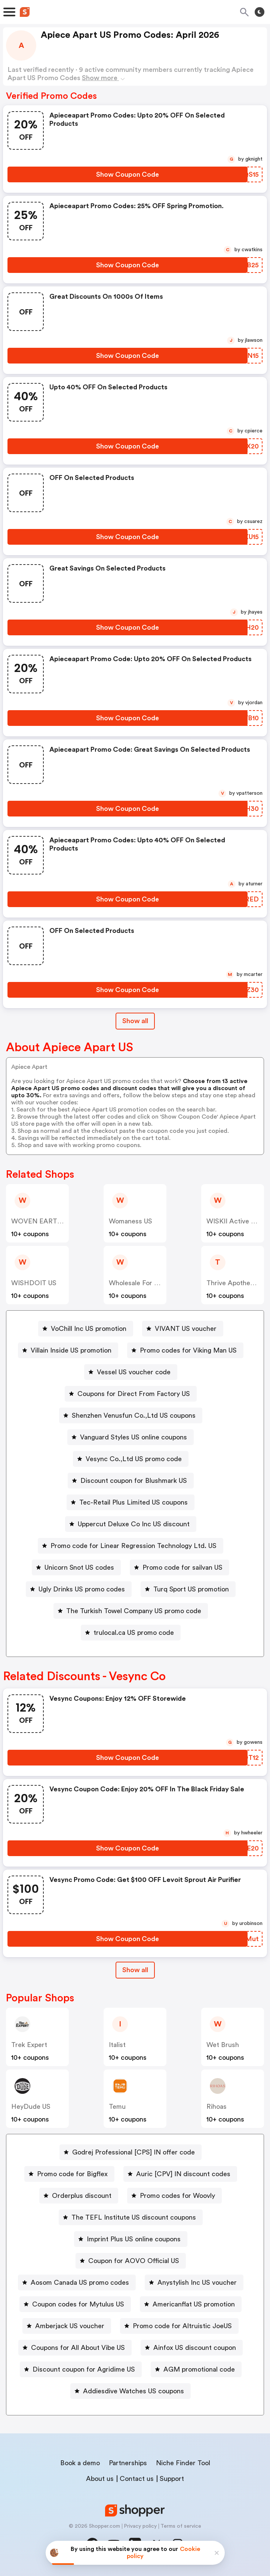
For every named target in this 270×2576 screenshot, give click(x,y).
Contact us (137, 2478)
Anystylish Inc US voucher (197, 2282)
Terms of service (180, 2526)
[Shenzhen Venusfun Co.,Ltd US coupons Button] (130, 1415)
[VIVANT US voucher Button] (182, 1328)
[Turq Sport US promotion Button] (188, 1589)
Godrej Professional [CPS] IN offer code (133, 2152)
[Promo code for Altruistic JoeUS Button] (179, 2326)
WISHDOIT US (33, 1283)
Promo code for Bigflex (72, 2174)
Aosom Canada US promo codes (80, 2282)
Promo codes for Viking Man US (188, 1350)
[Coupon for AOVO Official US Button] (131, 2261)
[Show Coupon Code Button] (127, 174)
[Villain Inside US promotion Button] (68, 1350)
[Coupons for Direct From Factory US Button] (131, 1394)
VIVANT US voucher (186, 1328)
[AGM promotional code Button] (196, 2369)
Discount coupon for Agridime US (84, 2369)
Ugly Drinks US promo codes (82, 1589)
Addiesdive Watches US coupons (133, 2391)
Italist (117, 2044)
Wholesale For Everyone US (151, 1283)
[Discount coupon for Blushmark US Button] (131, 1480)
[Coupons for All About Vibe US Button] (75, 2347)
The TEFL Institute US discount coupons (133, 2217)
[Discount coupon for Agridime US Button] (81, 2369)
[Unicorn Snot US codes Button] (76, 1567)
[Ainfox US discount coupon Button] (192, 2347)
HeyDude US (30, 2106)
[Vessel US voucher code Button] (130, 1372)
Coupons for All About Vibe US (78, 2347)
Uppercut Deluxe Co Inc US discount (134, 1524)
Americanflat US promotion (194, 2304)
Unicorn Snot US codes (79, 1567)
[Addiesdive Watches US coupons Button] (130, 2391)
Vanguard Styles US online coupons (133, 1437)
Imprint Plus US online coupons (134, 2239)
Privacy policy (140, 2526)
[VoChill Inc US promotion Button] (85, 1328)
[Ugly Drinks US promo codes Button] (79, 1589)
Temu (117, 2106)
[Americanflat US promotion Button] (191, 2304)
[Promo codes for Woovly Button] (174, 2196)
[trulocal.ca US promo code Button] (131, 1632)
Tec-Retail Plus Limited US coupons (133, 1502)
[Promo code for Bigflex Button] (69, 2174)
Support (172, 2478)
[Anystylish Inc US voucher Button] (194, 2282)
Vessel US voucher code (134, 1372)
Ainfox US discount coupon (194, 2347)
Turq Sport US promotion (191, 1589)
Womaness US (130, 1221)
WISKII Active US (232, 1221)
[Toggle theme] (259, 12)
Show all (135, 1970)
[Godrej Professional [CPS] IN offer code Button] (130, 2152)
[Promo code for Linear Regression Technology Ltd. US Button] (130, 1546)
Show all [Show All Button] (135, 1021)
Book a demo (80, 2463)
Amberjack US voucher (69, 2326)
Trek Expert (29, 2044)
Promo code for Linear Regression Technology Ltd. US (133, 1545)
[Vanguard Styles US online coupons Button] (130, 1437)
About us (100, 2478)
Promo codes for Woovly (177, 2195)
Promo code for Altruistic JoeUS (182, 2326)
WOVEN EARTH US (42, 1221)
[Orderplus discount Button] (78, 2196)
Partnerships (128, 2463)
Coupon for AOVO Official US (133, 2260)
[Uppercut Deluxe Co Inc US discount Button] (130, 1524)
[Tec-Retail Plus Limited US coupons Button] (130, 1502)
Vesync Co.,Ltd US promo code (134, 1459)
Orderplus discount (81, 2195)
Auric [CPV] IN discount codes (183, 2174)
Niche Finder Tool (183, 2463)
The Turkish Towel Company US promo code (133, 1611)
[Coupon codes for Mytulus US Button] (75, 2304)
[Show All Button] (135, 1970)
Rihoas (216, 2106)
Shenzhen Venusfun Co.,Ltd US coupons (134, 1415)
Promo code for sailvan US (182, 1567)
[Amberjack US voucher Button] (66, 2326)
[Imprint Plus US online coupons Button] (130, 2239)
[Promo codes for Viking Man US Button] (185, 1350)
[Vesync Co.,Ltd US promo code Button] (130, 1459)
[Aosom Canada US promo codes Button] (77, 2282)
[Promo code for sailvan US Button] (179, 1567)
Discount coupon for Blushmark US (133, 1480)
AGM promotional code (199, 2369)
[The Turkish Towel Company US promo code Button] (130, 1611)
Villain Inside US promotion (71, 1350)
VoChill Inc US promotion (88, 1328)
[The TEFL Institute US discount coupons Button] (131, 2217)
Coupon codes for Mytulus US (78, 2304)
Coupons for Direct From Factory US (133, 1393)
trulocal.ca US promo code (133, 1632)
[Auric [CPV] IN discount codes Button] (180, 2174)
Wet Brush (222, 2044)
